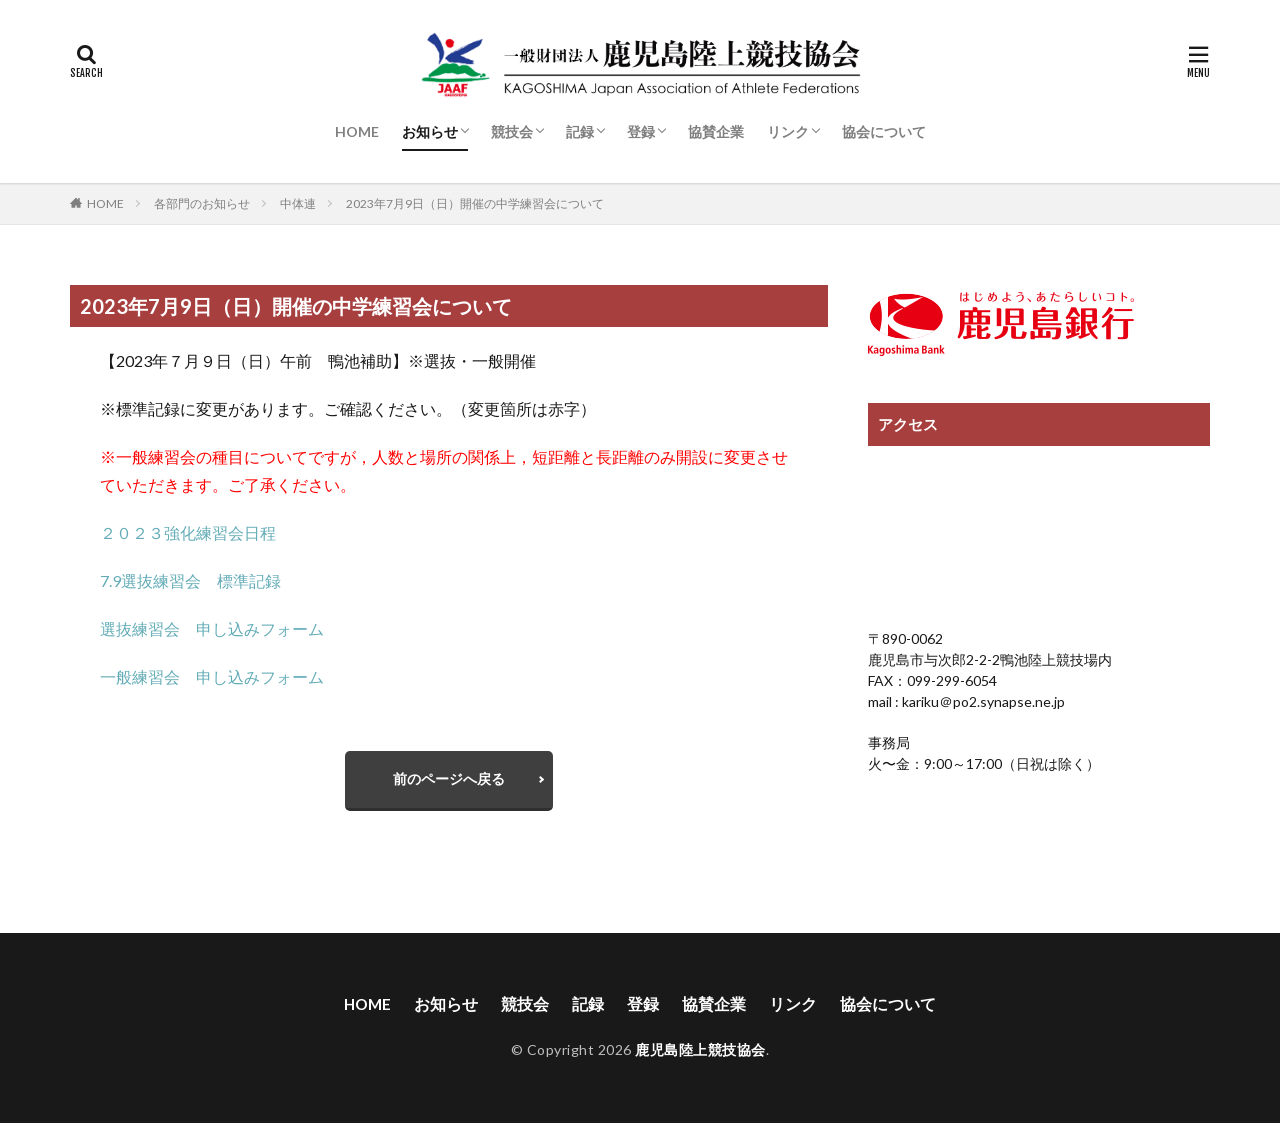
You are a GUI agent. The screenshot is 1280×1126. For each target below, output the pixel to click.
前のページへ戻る (449, 779)
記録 (580, 131)
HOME (357, 131)
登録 (641, 131)
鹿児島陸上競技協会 (700, 1052)
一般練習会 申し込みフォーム (212, 676)
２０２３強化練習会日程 (188, 532)
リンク (788, 131)
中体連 (298, 203)
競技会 (512, 131)
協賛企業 (716, 131)
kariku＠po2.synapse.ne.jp (982, 701)
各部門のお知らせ (202, 203)
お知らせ (430, 131)
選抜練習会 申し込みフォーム (212, 628)
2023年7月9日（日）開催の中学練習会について (475, 203)
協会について (884, 131)
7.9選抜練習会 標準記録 (190, 580)
